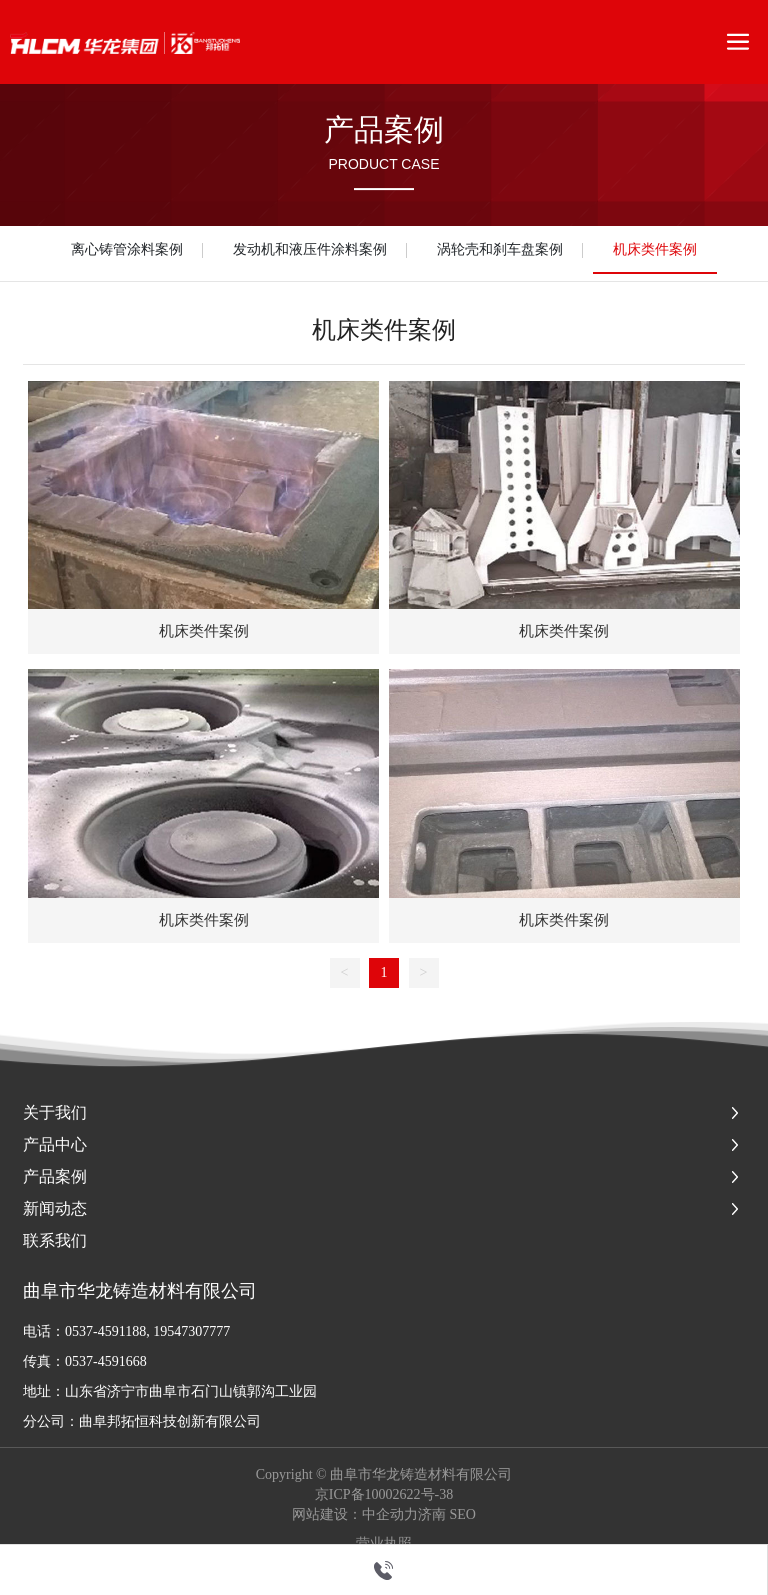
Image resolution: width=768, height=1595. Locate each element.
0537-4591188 (105, 1331)
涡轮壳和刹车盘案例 (500, 249)
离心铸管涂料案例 (127, 249)
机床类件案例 (655, 249)
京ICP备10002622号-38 (384, 1495)
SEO (463, 1514)
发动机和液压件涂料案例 (310, 249)
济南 (432, 1514)
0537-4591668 (106, 1361)
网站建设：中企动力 (355, 1514)
